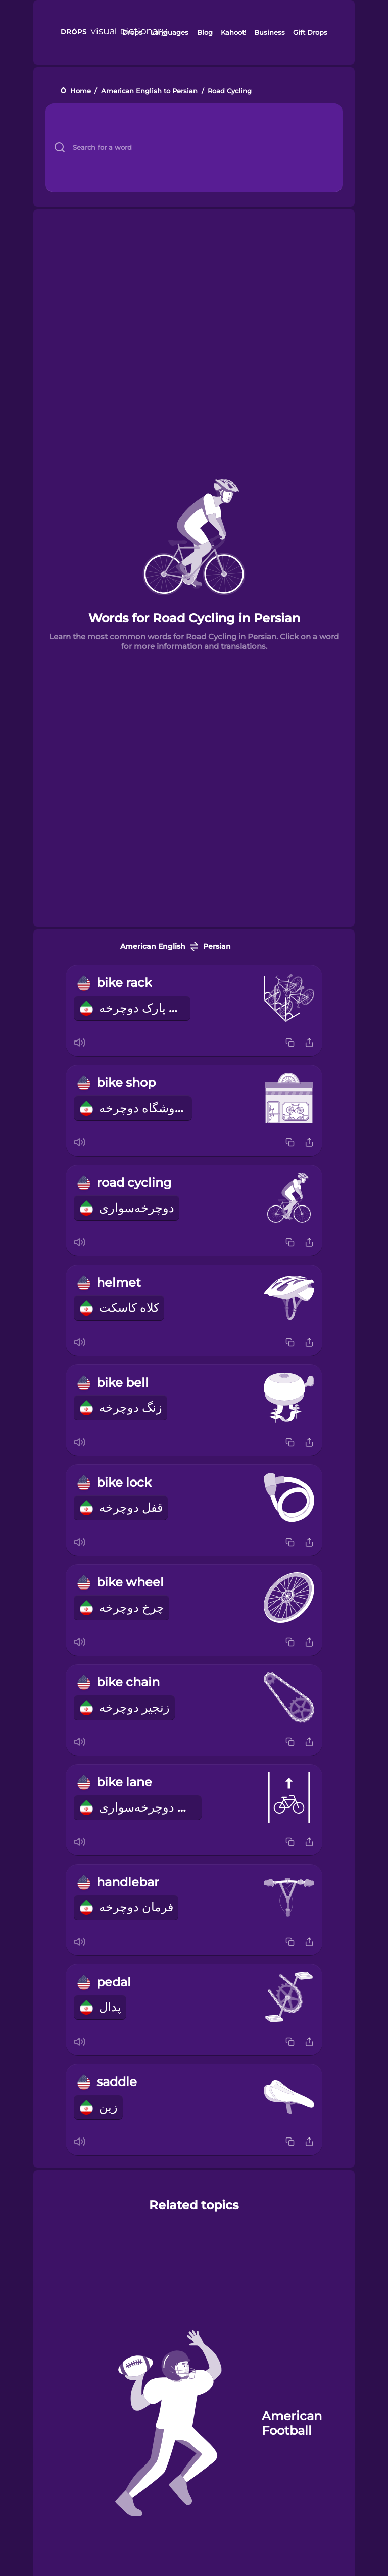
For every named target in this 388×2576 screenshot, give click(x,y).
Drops (132, 32)
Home (80, 91)
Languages (169, 32)
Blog (205, 32)
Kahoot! (233, 32)
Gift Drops (310, 32)
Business (269, 32)
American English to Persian (149, 91)
